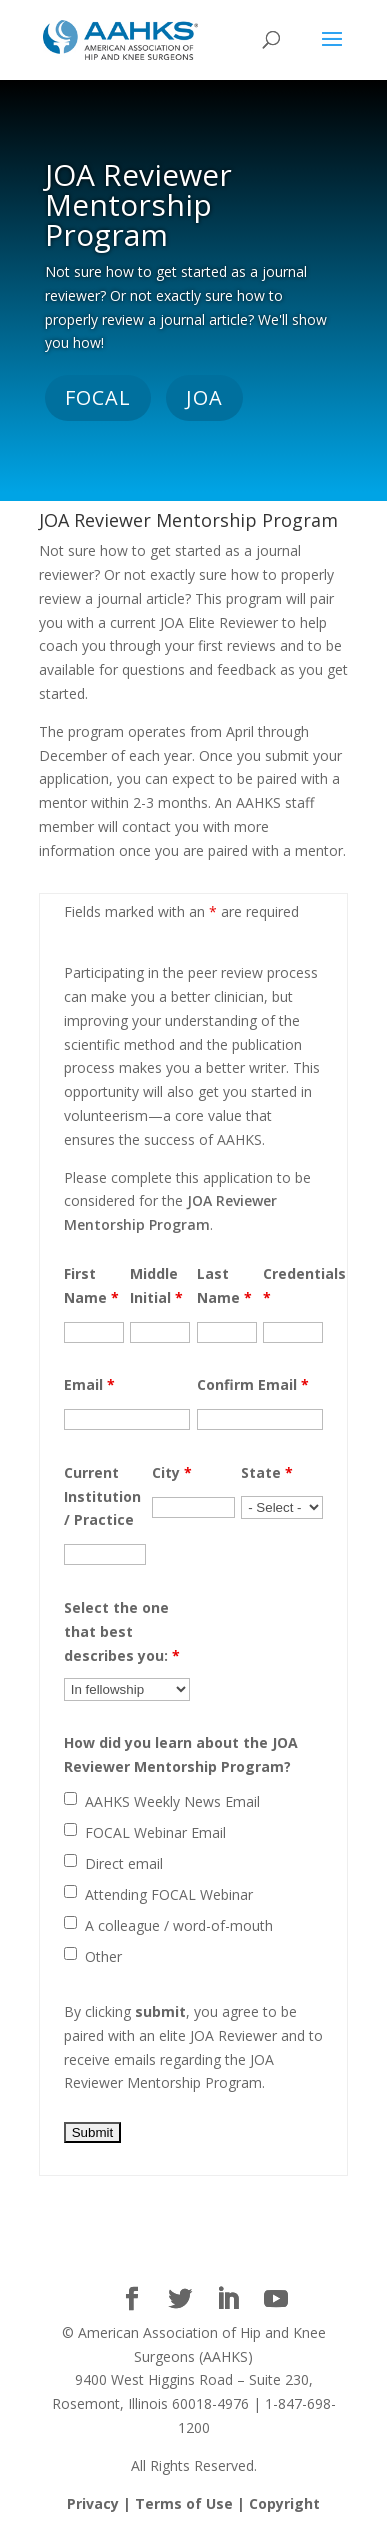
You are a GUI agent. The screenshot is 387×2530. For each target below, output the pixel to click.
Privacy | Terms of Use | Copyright (193, 2503)
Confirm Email (253, 1384)
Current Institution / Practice (102, 1496)
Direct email (124, 1863)
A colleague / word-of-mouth (179, 1925)
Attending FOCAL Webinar (169, 1894)
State (267, 1472)
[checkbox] (70, 1798)
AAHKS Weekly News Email (172, 1801)
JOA (204, 397)
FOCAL (98, 397)
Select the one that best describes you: (122, 1631)
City (172, 1472)
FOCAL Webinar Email (155, 1832)
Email (89, 1384)
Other (103, 1956)
